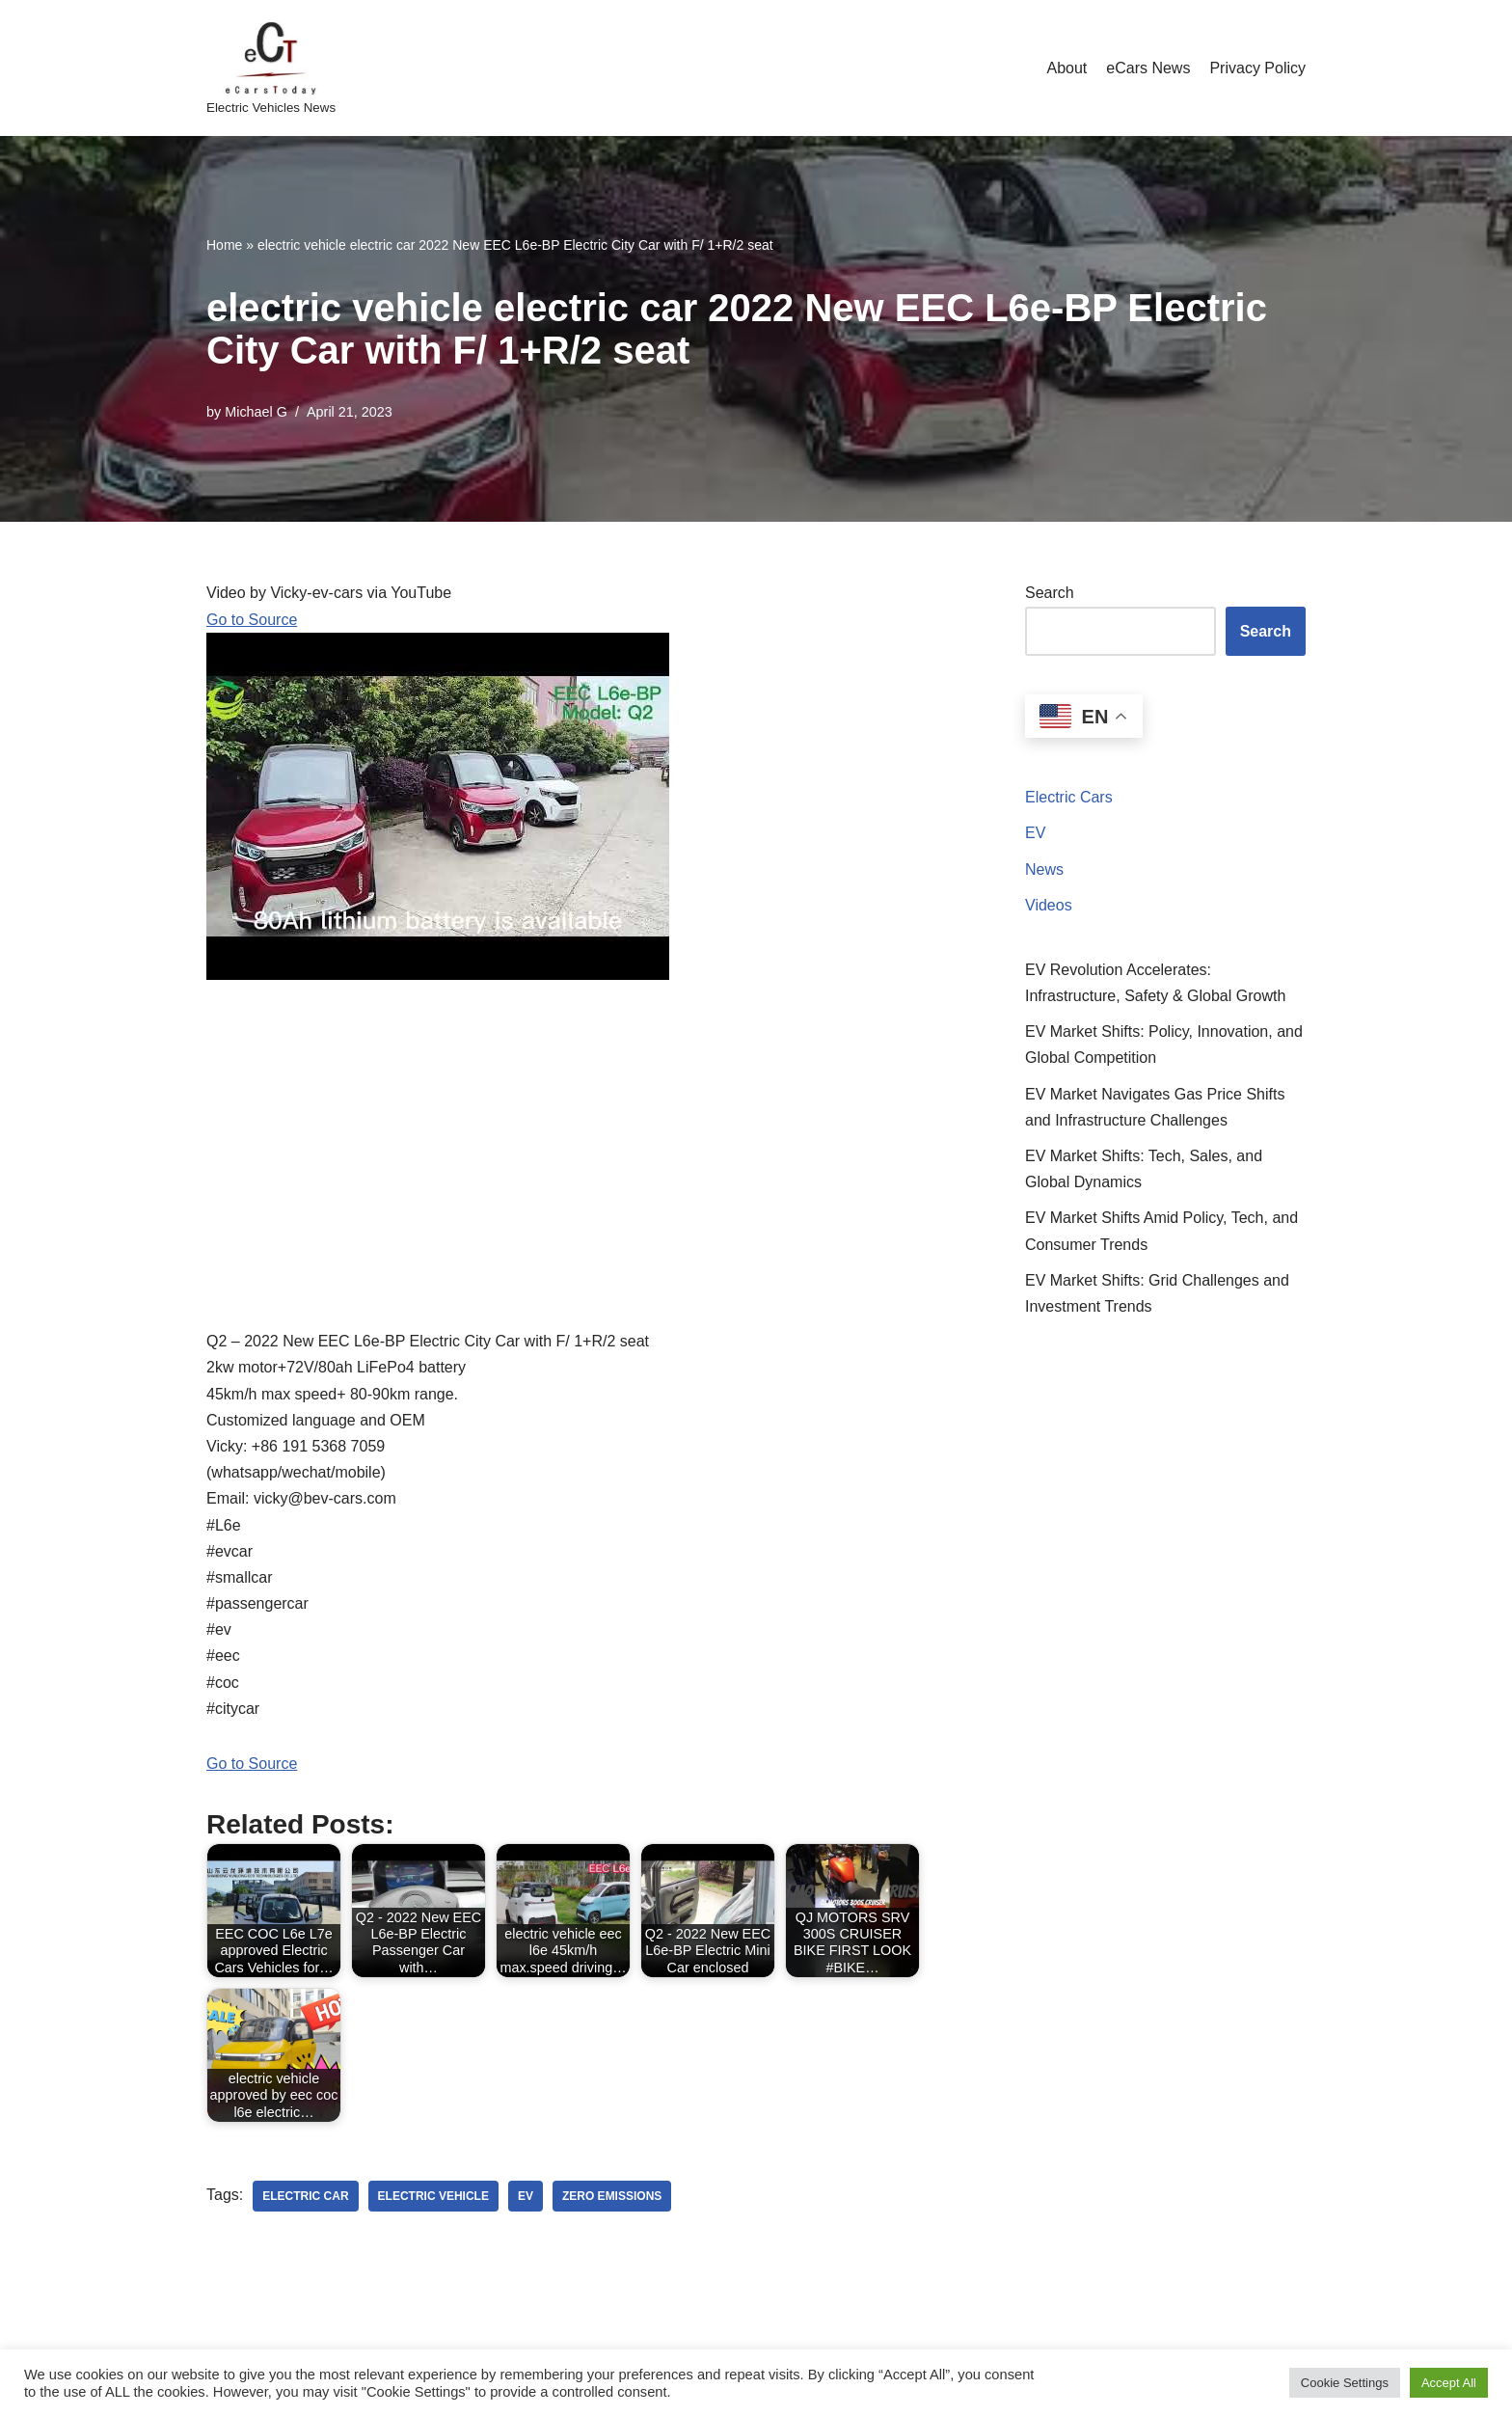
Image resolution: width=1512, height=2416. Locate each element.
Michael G (256, 412)
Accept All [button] (1448, 2382)
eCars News (1148, 68)
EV (1035, 833)
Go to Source (251, 619)
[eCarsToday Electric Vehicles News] (271, 68)
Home (224, 245)
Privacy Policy (1257, 68)
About (1066, 68)
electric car (305, 2196)
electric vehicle (433, 2196)
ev (525, 2196)
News (1044, 869)
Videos (1048, 905)
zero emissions (612, 2196)
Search (1049, 592)
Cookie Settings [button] (1345, 2382)
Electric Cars (1069, 797)
